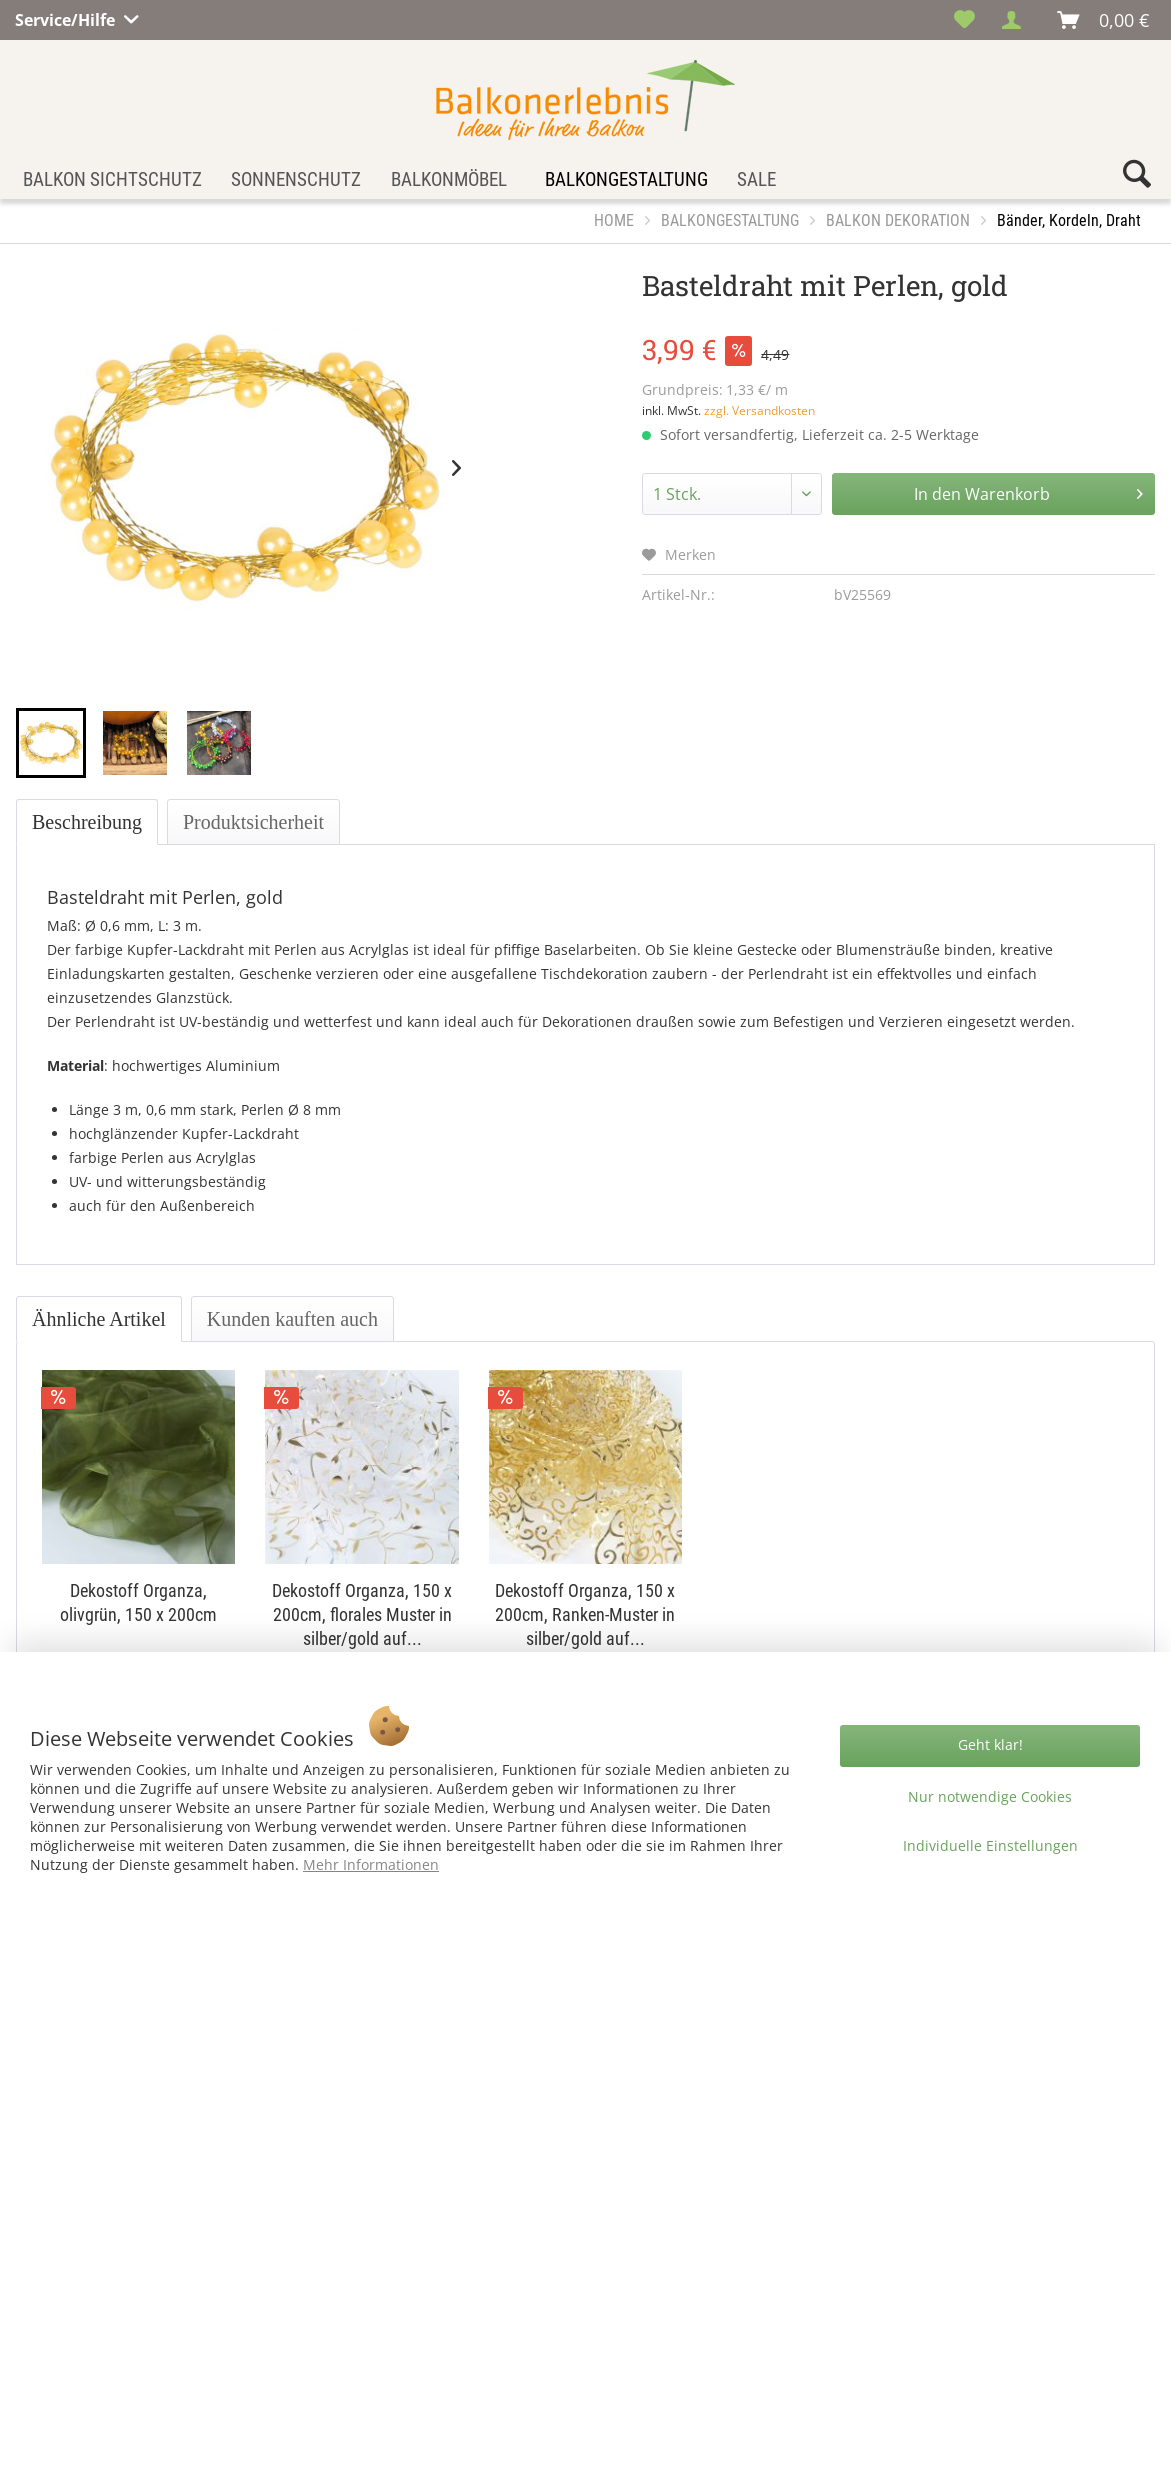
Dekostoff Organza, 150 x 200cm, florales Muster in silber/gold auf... (362, 1614)
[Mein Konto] (1017, 20)
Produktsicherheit (253, 822)
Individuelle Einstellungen (990, 1845)
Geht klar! (990, 1744)
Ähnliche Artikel (99, 1319)
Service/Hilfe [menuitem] (67, 17)
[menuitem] (964, 20)
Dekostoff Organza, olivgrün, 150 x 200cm (138, 1602)
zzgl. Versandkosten (759, 410)
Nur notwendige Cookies (990, 1796)
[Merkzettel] (964, 20)
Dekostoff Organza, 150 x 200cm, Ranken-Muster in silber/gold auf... (585, 1614)
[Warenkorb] (1104, 20)
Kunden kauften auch (292, 1319)
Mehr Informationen (371, 1864)
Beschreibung (87, 822)
